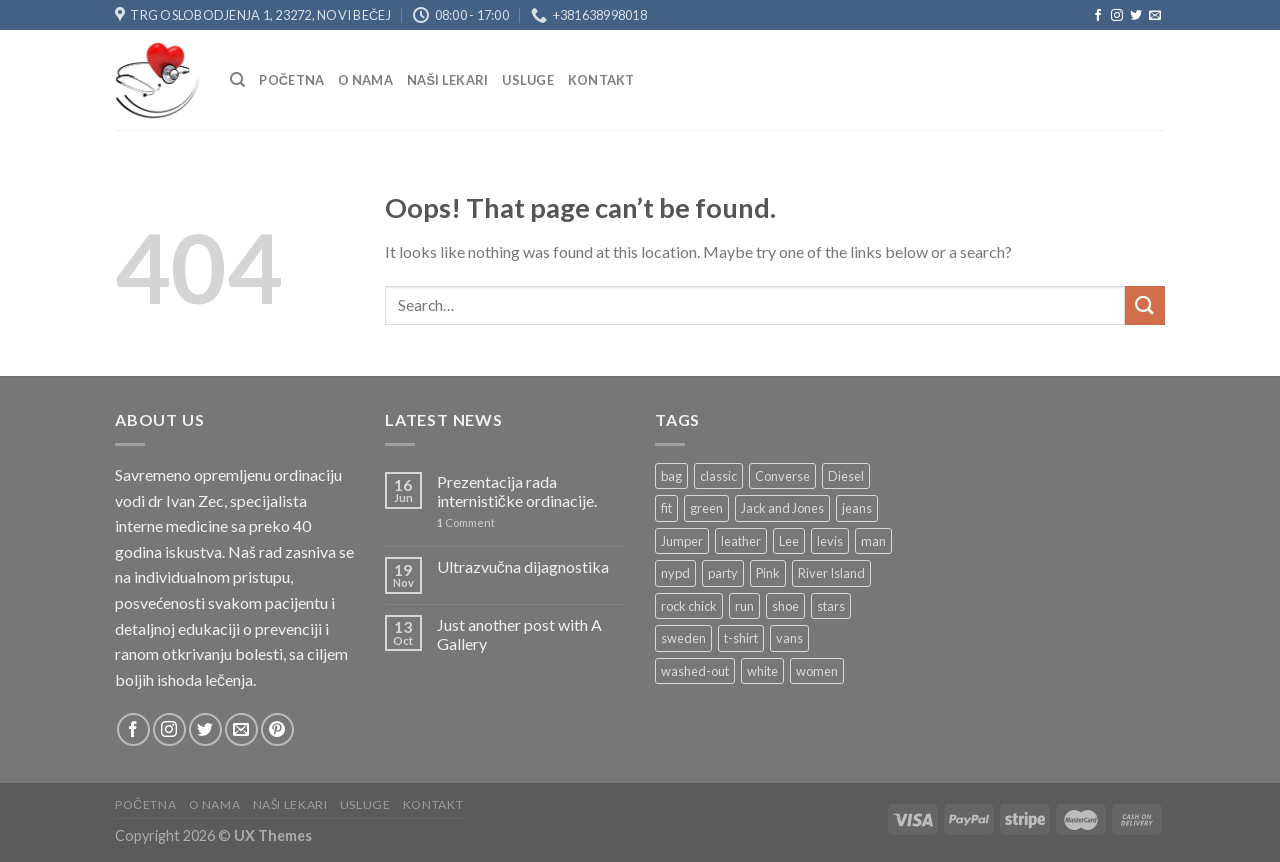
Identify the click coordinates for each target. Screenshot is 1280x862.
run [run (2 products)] (744, 606)
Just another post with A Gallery (519, 634)
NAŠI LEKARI (447, 80)
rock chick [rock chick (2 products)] (689, 606)
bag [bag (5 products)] (671, 476)
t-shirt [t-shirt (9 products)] (741, 638)
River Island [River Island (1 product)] (831, 573)
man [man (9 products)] (873, 541)
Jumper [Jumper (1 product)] (682, 541)
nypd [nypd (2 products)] (675, 573)
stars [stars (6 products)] (831, 606)
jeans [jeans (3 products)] (857, 508)
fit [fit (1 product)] (666, 508)
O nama (365, 80)
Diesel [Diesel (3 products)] (846, 476)
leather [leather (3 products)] (741, 541)
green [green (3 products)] (706, 508)
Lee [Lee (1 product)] (789, 541)
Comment (466, 522)
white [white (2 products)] (762, 671)
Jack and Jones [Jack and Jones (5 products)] (782, 508)
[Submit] (1145, 305)
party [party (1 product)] (723, 573)
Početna (291, 80)
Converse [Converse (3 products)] (782, 476)
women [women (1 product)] (817, 671)
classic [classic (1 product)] (718, 476)
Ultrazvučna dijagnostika (523, 566)
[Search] (237, 80)
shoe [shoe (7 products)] (785, 606)
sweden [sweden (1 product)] (683, 638)
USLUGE (528, 80)
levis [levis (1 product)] (830, 541)
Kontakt (601, 80)
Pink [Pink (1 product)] (768, 573)
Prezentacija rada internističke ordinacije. (517, 491)
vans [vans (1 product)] (789, 638)
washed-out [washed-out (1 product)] (695, 671)
